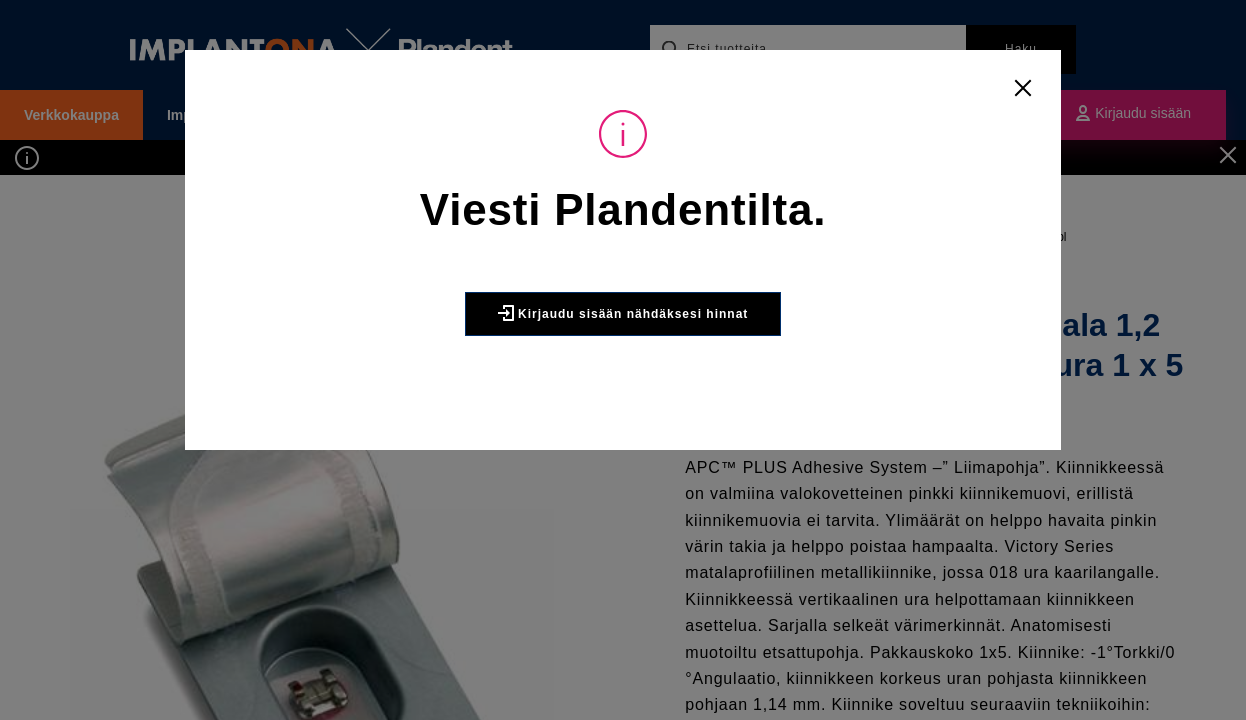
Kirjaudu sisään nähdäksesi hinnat (623, 313)
